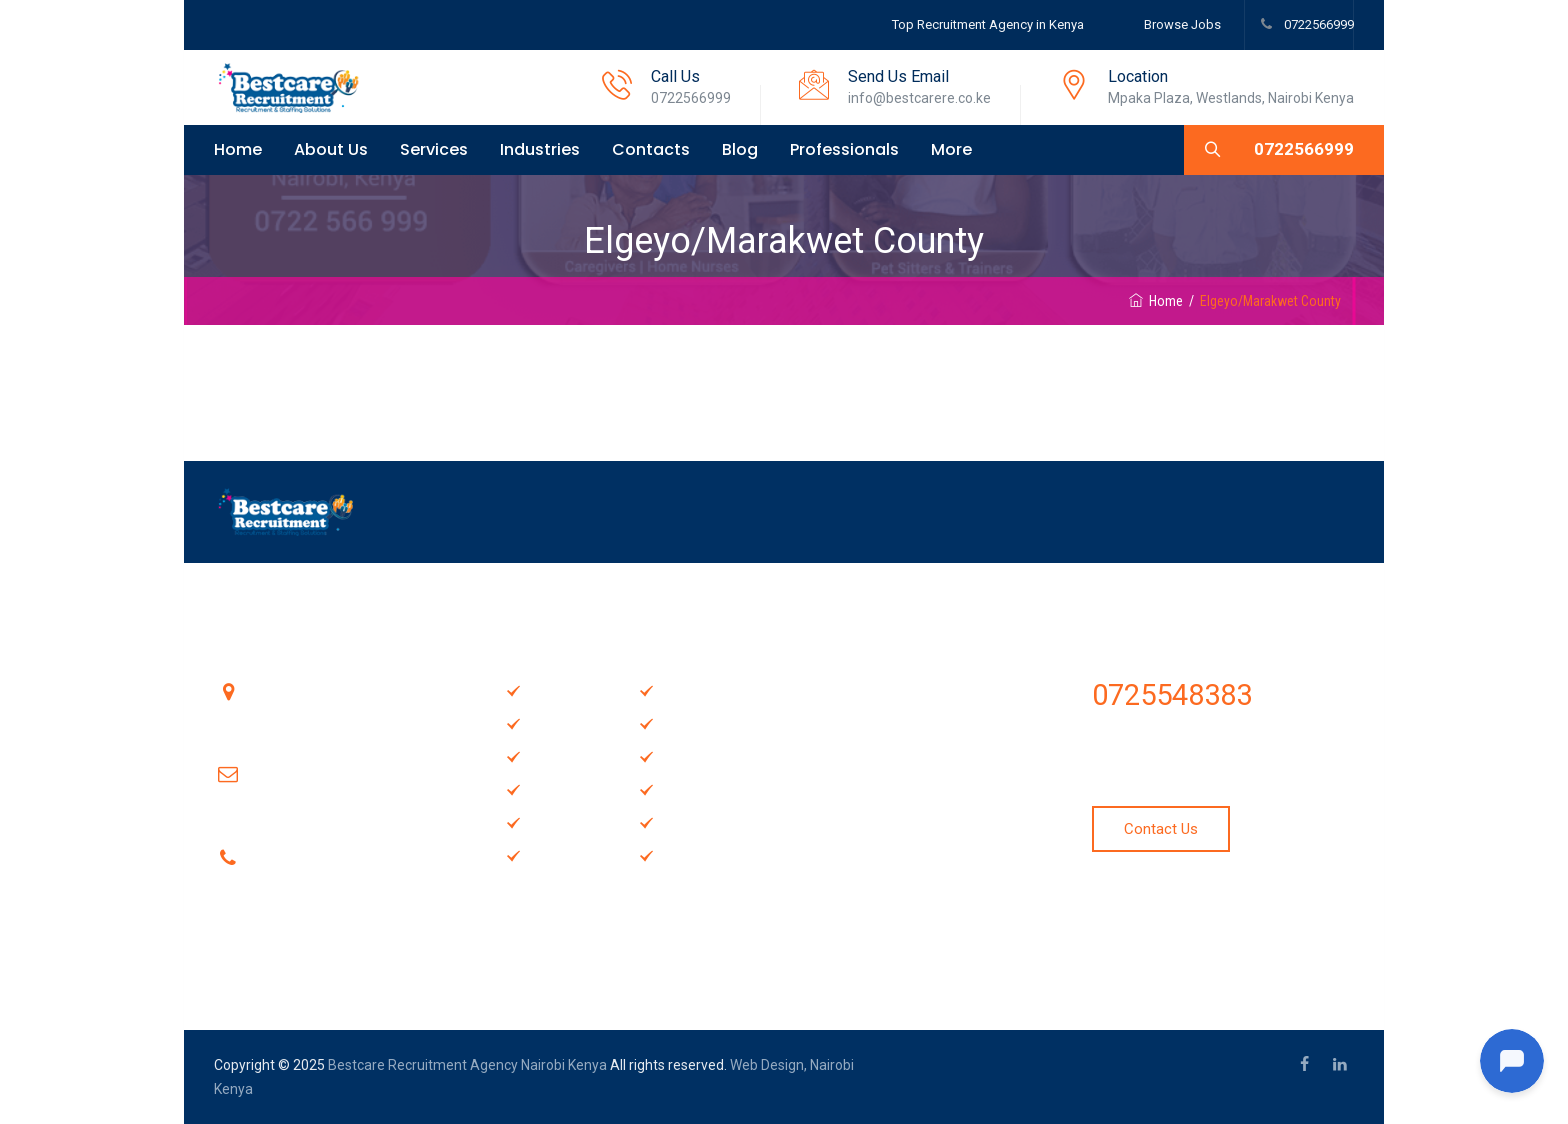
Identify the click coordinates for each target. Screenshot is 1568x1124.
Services (434, 149)
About (547, 755)
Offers (683, 722)
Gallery (551, 788)
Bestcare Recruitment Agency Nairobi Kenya (467, 1065)
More (951, 149)
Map (542, 854)
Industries (540, 149)
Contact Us (698, 755)
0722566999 (1317, 24)
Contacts (651, 149)
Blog (740, 149)
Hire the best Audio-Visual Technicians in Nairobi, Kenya (926, 700)
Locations (694, 821)
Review (686, 854)
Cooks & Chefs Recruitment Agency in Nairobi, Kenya (925, 932)
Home (238, 149)
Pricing (684, 788)
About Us (331, 149)
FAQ (674, 689)
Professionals (844, 149)
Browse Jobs (1182, 24)
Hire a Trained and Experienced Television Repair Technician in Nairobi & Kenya (923, 816)
